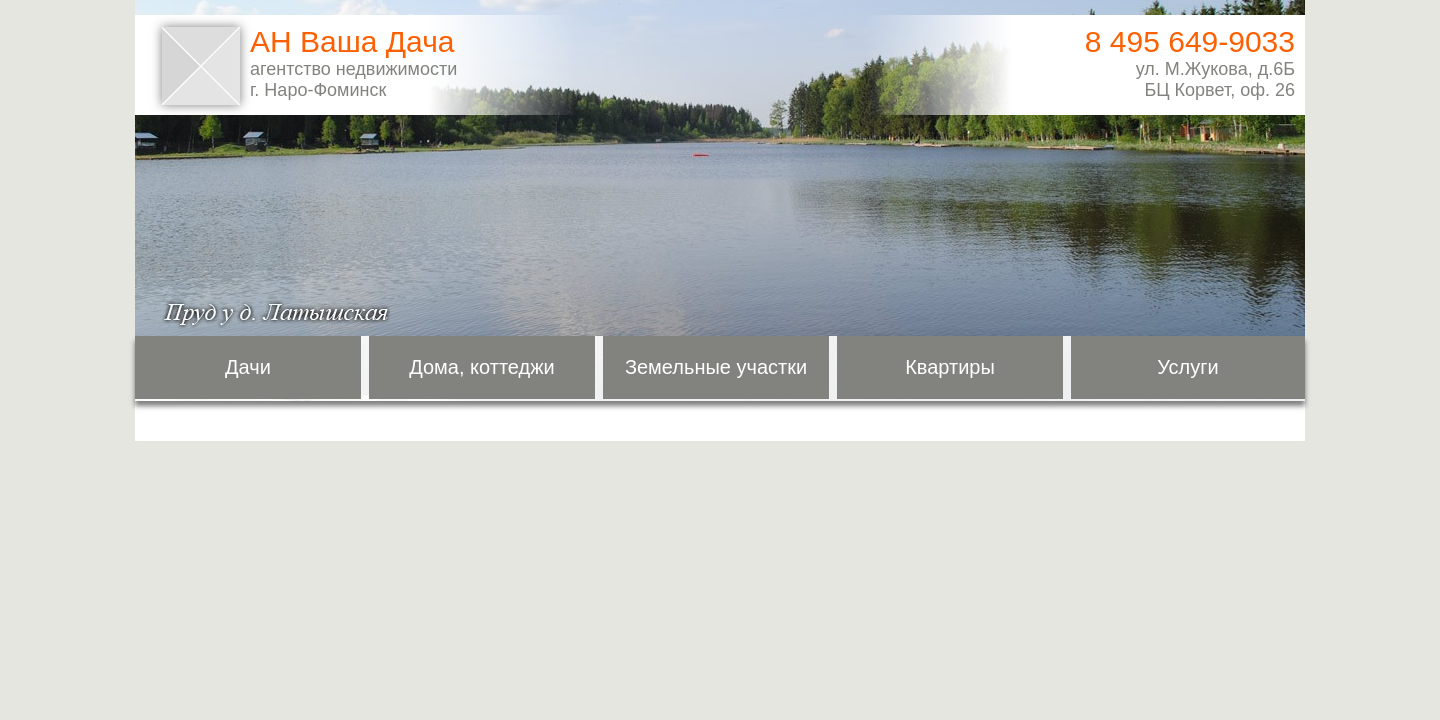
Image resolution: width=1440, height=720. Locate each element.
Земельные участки (716, 367)
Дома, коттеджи (482, 367)
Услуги (1188, 367)
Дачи (248, 367)
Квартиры (950, 367)
